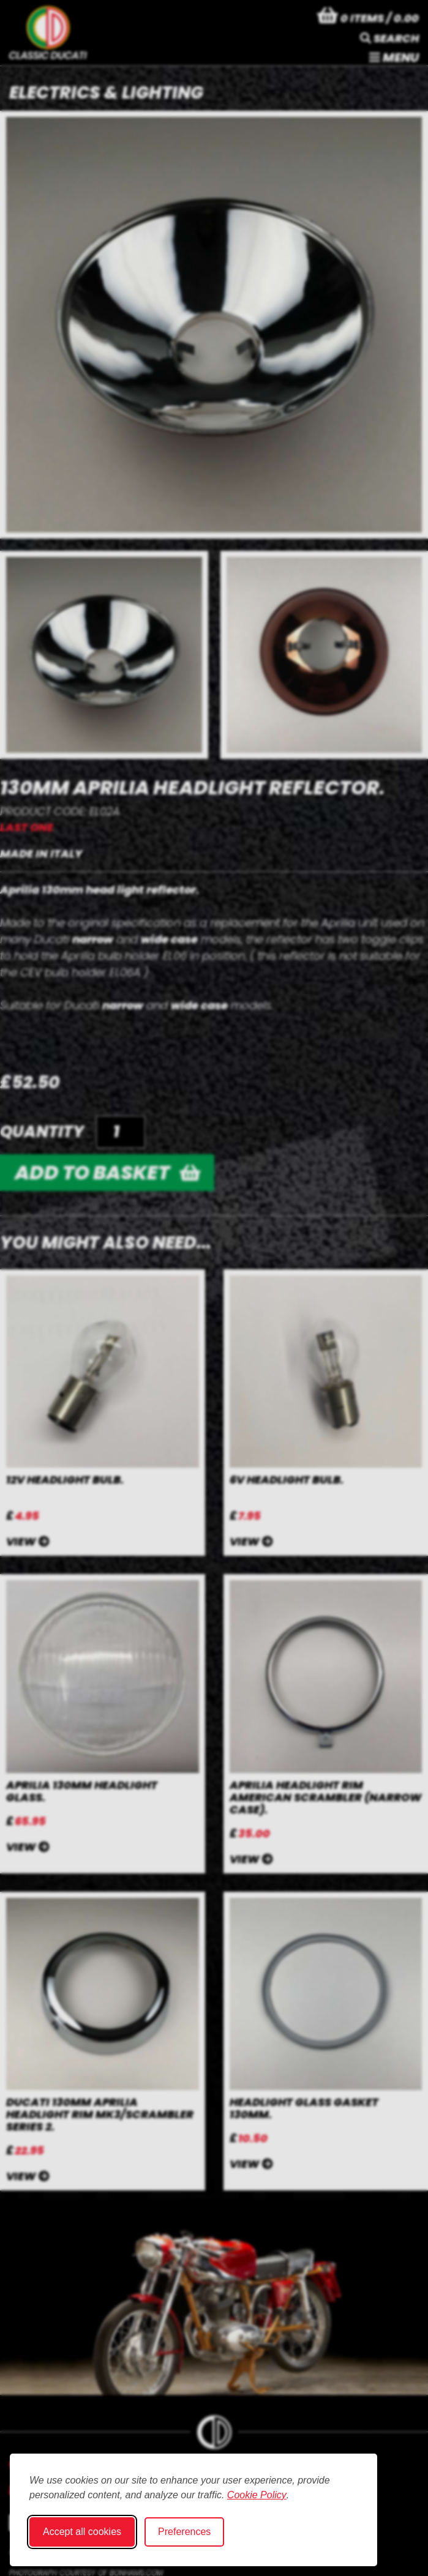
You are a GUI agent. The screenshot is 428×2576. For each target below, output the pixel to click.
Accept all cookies (82, 2531)
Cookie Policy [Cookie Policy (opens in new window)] (257, 2495)
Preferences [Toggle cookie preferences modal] (184, 2531)
